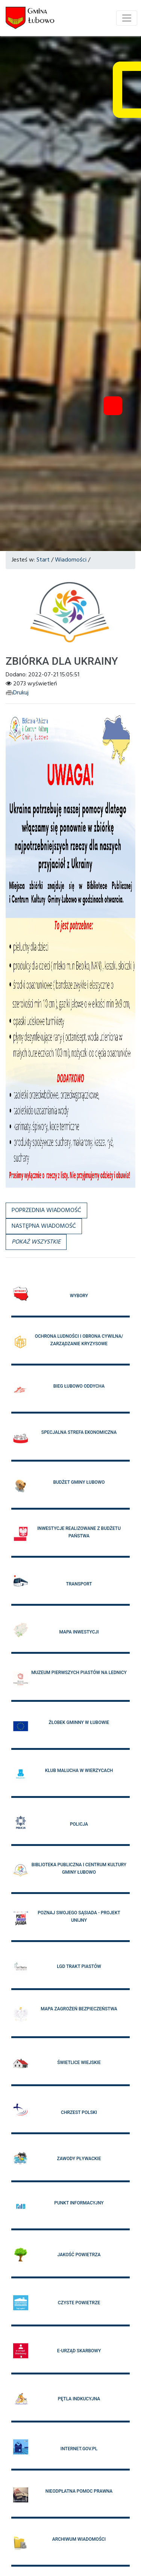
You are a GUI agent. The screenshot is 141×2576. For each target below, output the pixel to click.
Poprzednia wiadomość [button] (46, 1210)
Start (43, 560)
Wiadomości (70, 560)
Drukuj (17, 693)
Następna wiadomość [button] (44, 1226)
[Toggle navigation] (126, 18)
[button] (36, 1242)
